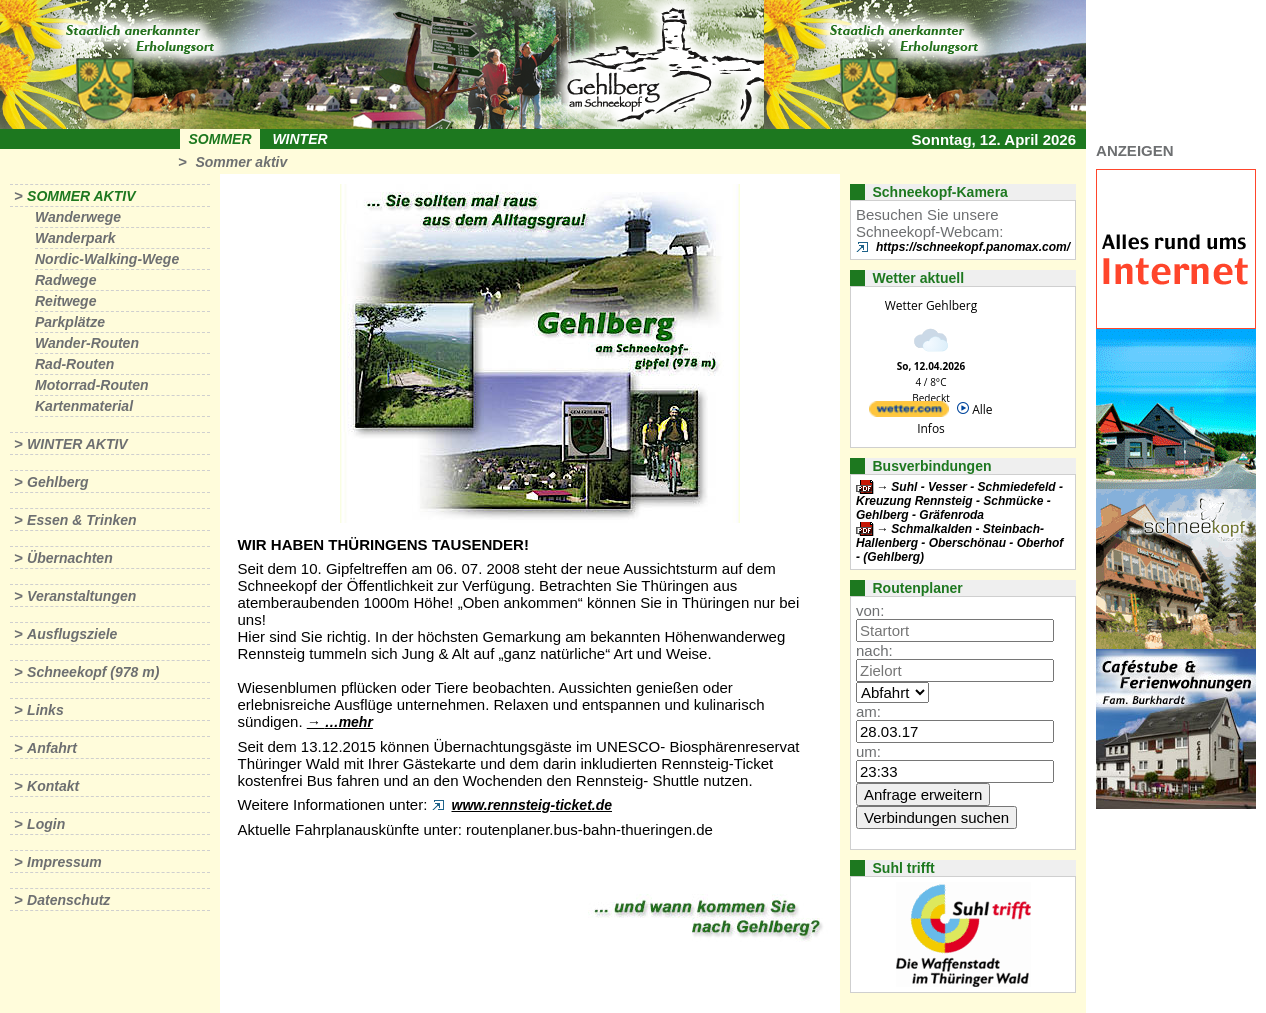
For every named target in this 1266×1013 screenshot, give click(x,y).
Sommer (220, 139)
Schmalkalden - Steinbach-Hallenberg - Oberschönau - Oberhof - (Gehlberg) (959, 543)
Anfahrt (52, 748)
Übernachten (70, 558)
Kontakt (53, 786)
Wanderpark (75, 238)
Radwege (65, 280)
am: (868, 711)
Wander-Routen (87, 343)
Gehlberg (57, 482)
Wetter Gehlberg (931, 305)
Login (46, 824)
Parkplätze (70, 322)
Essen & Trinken (81, 520)
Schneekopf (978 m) (93, 672)
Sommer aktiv (241, 162)
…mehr (349, 722)
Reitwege (65, 301)
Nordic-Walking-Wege (107, 259)
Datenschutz (68, 900)
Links (45, 710)
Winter (299, 139)
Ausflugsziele (72, 634)
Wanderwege (78, 217)
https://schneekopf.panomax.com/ (973, 247)
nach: (874, 650)
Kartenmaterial (84, 406)
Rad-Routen (74, 364)
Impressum (64, 862)
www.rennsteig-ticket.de (532, 805)
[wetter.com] (909, 412)
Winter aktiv (77, 444)
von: (870, 610)
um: (868, 751)
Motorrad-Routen (92, 385)
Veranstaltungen (81, 596)
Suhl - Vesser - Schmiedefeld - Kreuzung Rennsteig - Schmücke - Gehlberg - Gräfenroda (959, 501)
